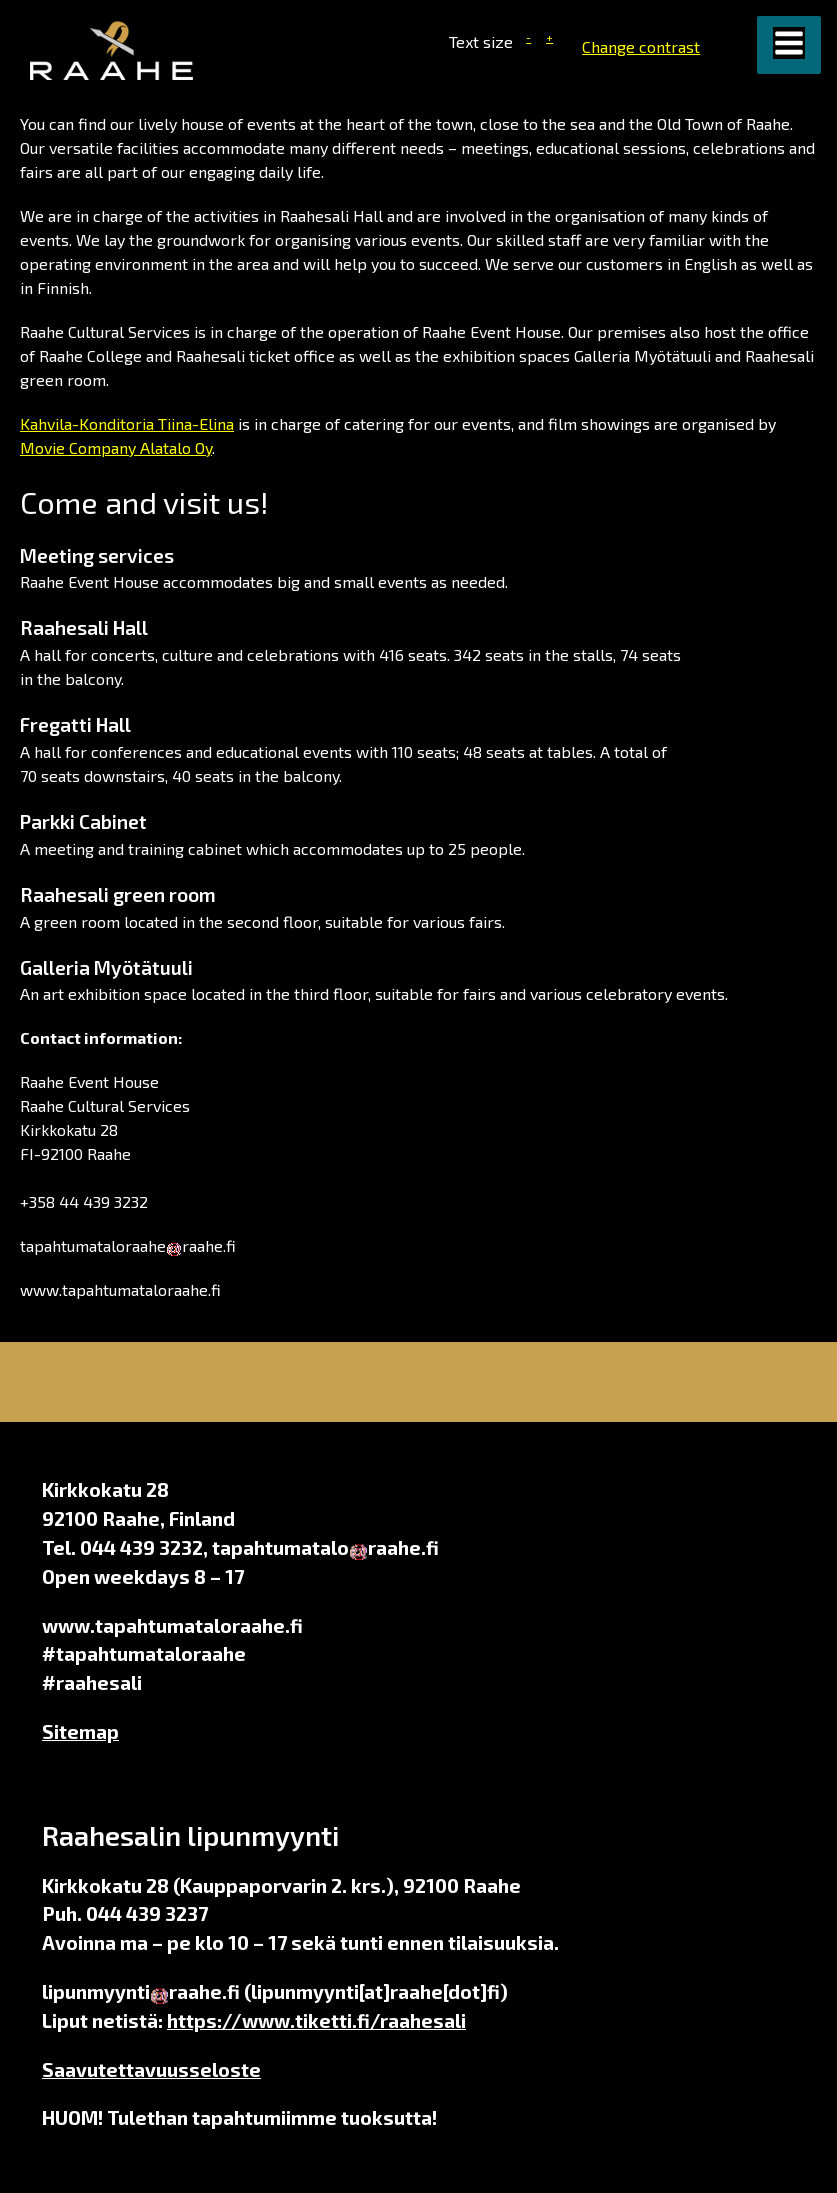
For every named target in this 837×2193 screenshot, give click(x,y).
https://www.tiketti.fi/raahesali (316, 2020)
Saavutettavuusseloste (151, 2069)
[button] (789, 45)
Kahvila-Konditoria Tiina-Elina (127, 423)
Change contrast (641, 46)
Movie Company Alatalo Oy (116, 447)
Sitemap (80, 1731)
